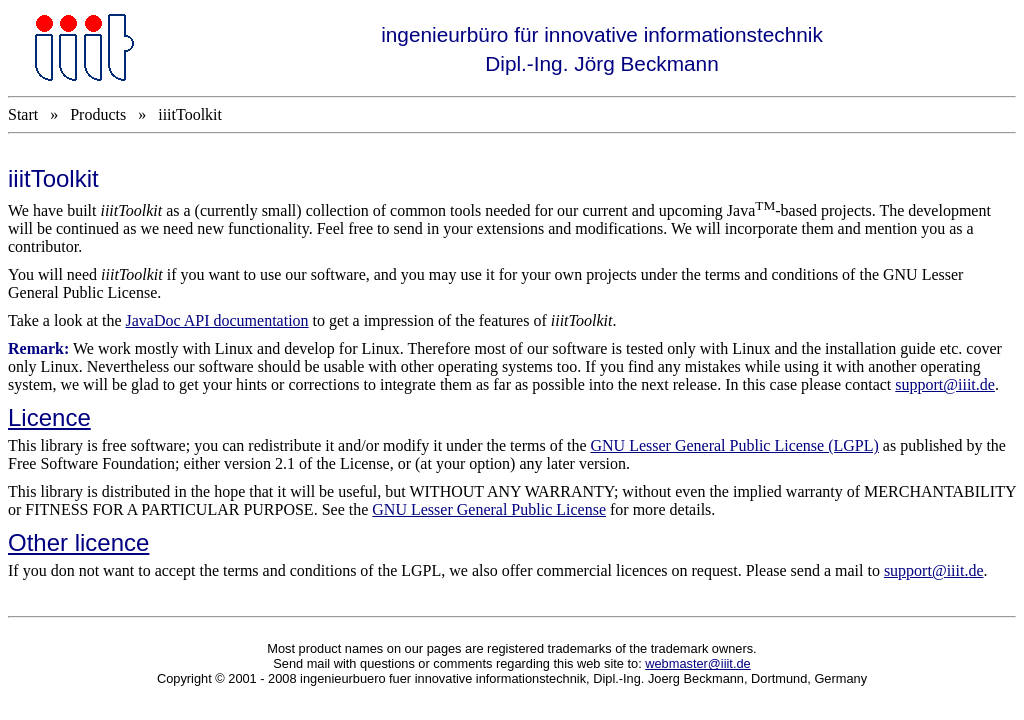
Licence (49, 417)
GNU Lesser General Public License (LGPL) (735, 445)
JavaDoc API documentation (217, 320)
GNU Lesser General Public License (489, 509)
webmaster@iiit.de (697, 663)
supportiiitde (934, 570)
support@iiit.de (945, 384)
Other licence (78, 542)
